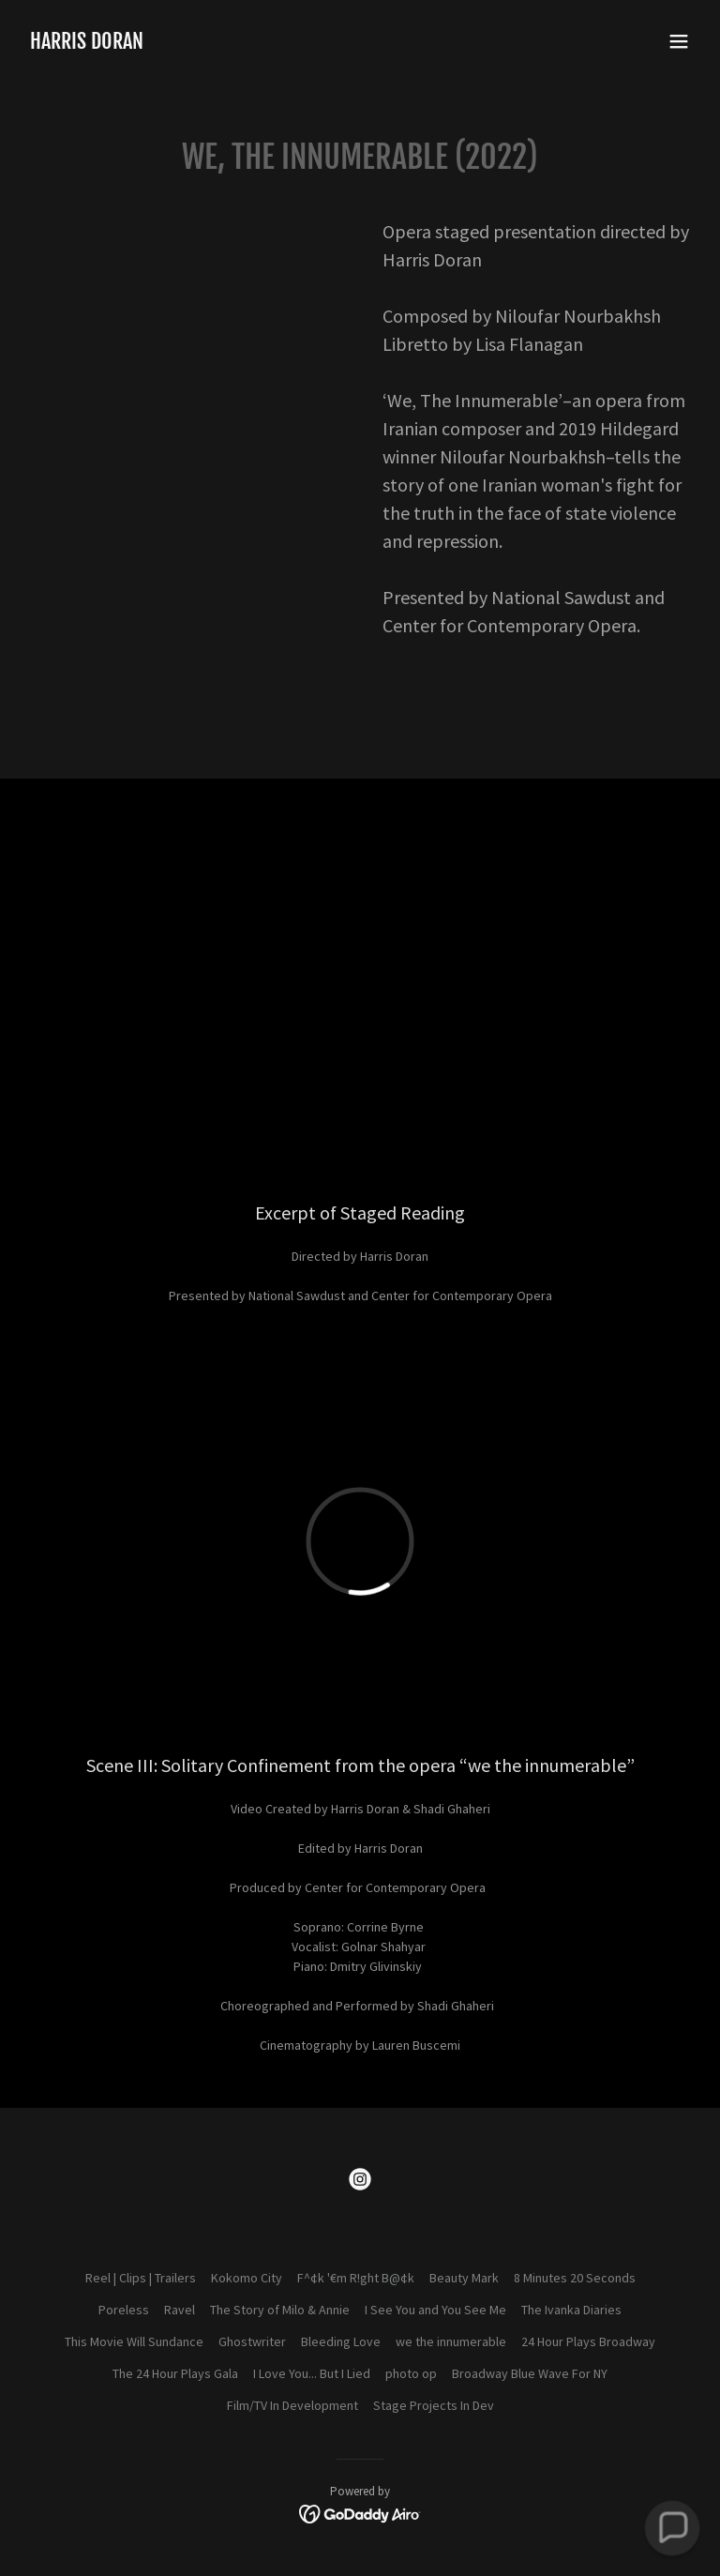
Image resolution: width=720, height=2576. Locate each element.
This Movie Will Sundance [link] (134, 2341)
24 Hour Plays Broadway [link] (588, 2341)
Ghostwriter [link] (252, 2341)
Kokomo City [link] (246, 2277)
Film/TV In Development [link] (292, 2405)
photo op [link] (411, 2373)
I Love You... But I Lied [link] (311, 2373)
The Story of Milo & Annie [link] (280, 2309)
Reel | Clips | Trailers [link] (140, 2277)
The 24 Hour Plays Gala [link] (175, 2373)
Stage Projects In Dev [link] (433, 2405)
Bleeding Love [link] (341, 2341)
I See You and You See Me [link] (435, 2309)
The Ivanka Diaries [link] (571, 2309)
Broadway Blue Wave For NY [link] (530, 2373)
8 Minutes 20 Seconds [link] (575, 2277)
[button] (679, 41)
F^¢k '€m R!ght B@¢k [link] (355, 2277)
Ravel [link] (179, 2309)
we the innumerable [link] (451, 2341)
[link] (86, 44)
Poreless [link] (123, 2309)
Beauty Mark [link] (464, 2277)
